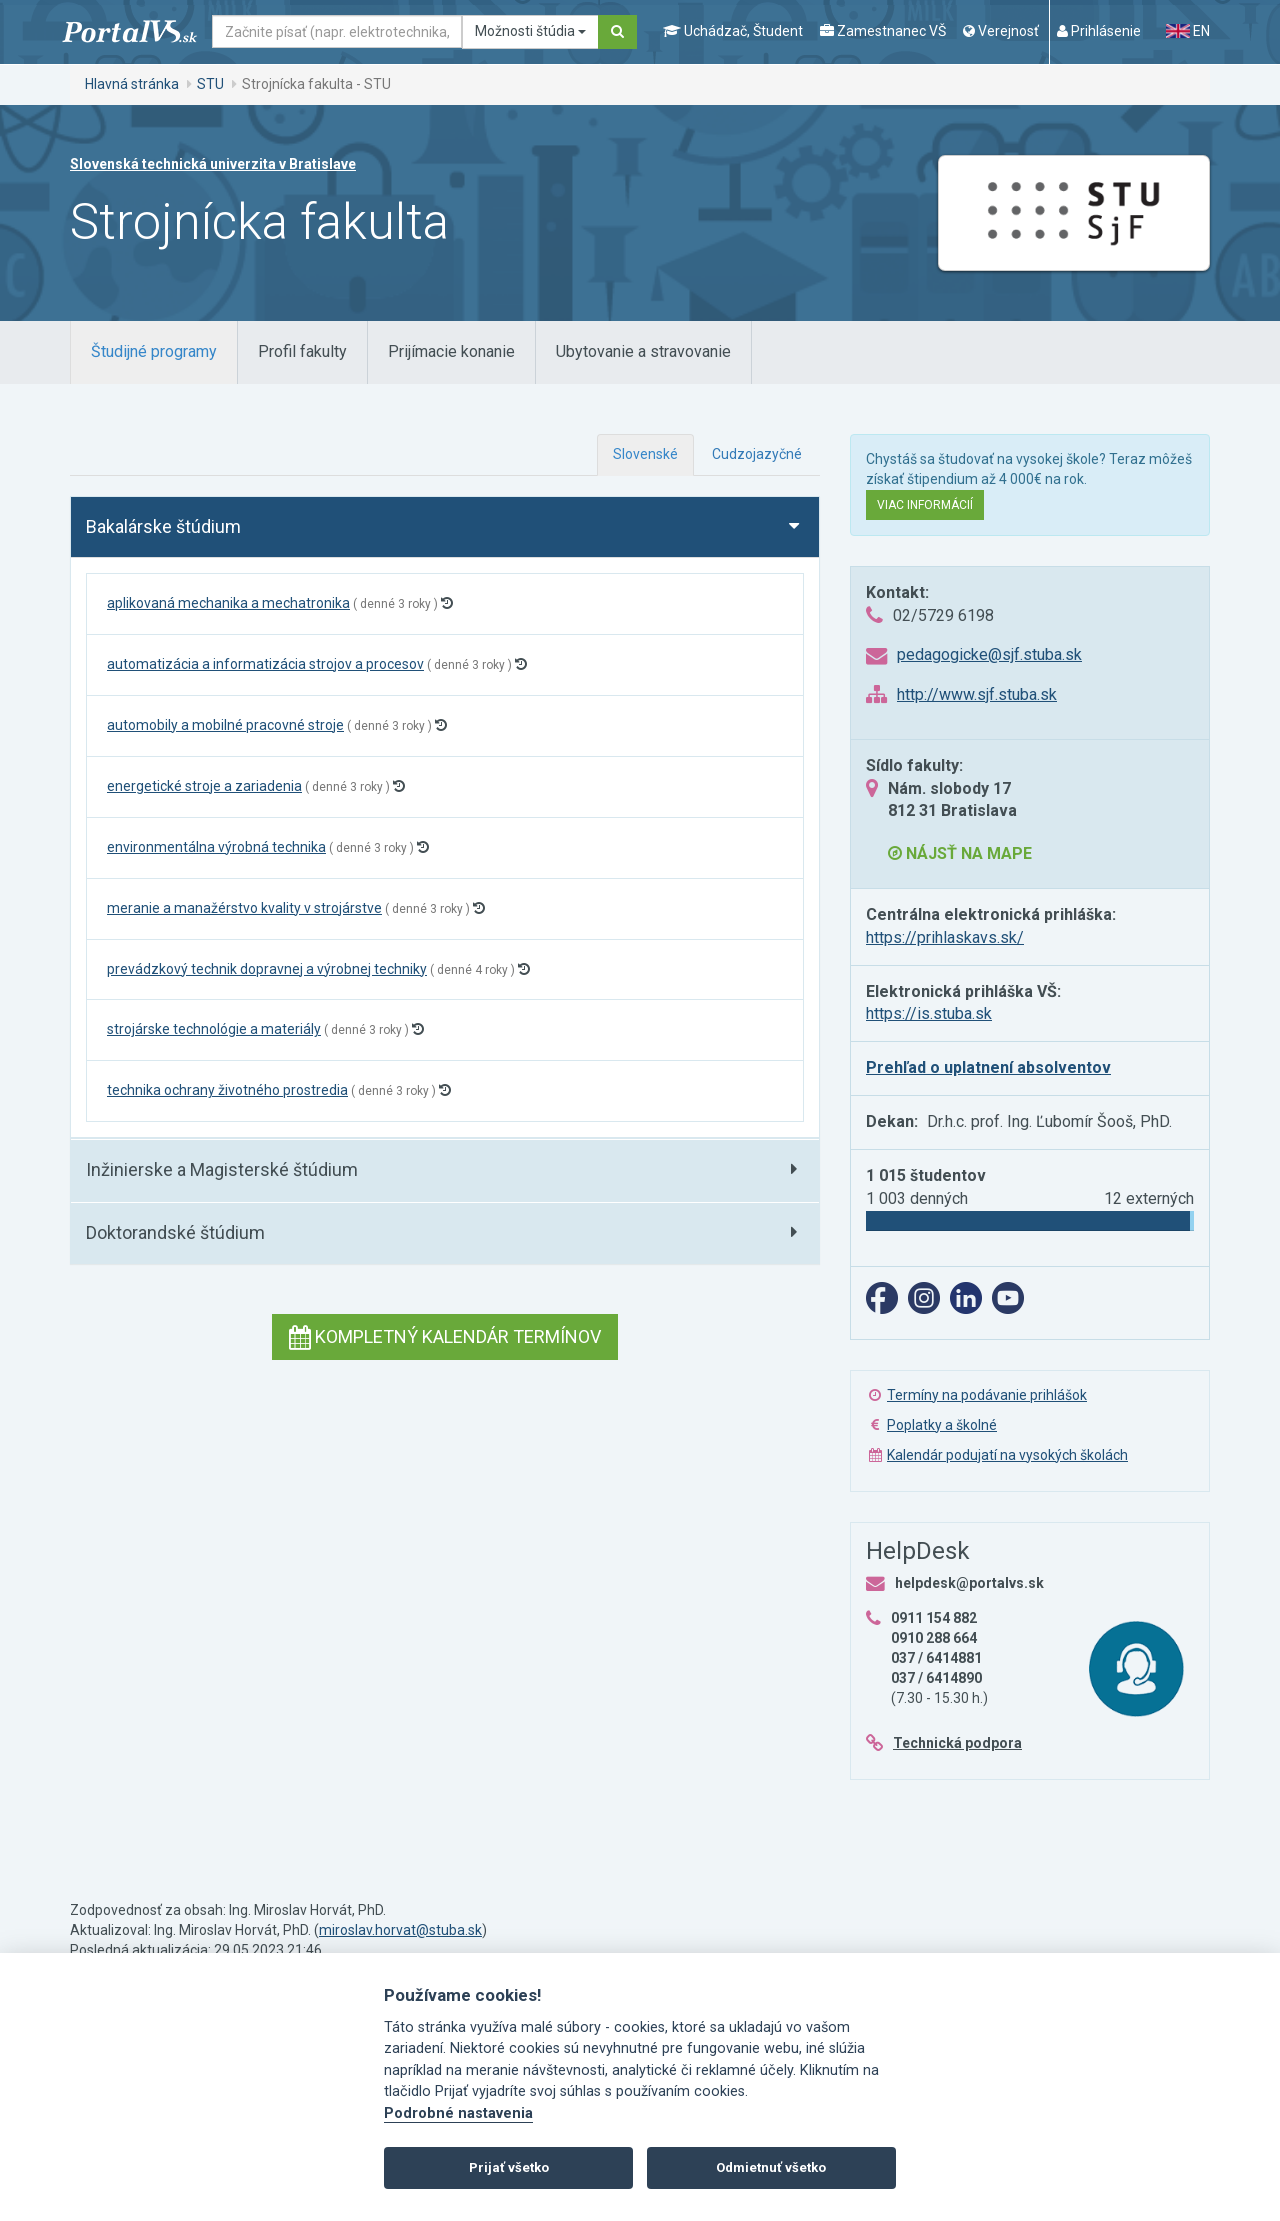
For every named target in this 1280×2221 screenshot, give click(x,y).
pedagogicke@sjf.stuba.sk (989, 654)
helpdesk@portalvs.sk (969, 1583)
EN (1188, 31)
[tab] (154, 352)
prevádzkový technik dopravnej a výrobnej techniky (267, 969)
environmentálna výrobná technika (216, 847)
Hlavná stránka (132, 84)
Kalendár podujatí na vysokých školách (1007, 1455)
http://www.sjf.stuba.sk (977, 694)
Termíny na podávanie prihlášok (987, 1395)
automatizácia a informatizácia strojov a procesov (265, 664)
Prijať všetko (509, 2167)
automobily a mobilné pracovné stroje (225, 725)
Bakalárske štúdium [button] (163, 526)
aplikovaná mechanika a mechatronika (228, 603)
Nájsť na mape (960, 853)
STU (210, 84)
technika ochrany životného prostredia (227, 1090)
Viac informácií (925, 505)
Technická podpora (957, 1743)
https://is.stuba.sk (929, 1013)
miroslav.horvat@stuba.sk (400, 1930)
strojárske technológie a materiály (214, 1029)
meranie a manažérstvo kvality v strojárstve (244, 908)
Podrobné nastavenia (458, 2113)
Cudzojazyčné (757, 454)
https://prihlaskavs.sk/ (945, 937)
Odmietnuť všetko (771, 2167)
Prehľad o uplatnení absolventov (988, 1067)
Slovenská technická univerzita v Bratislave (213, 164)
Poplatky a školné (942, 1425)
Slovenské (645, 454)
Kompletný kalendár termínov (445, 1336)
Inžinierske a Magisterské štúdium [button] (222, 1169)
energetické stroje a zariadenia (204, 786)
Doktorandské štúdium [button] (175, 1232)
